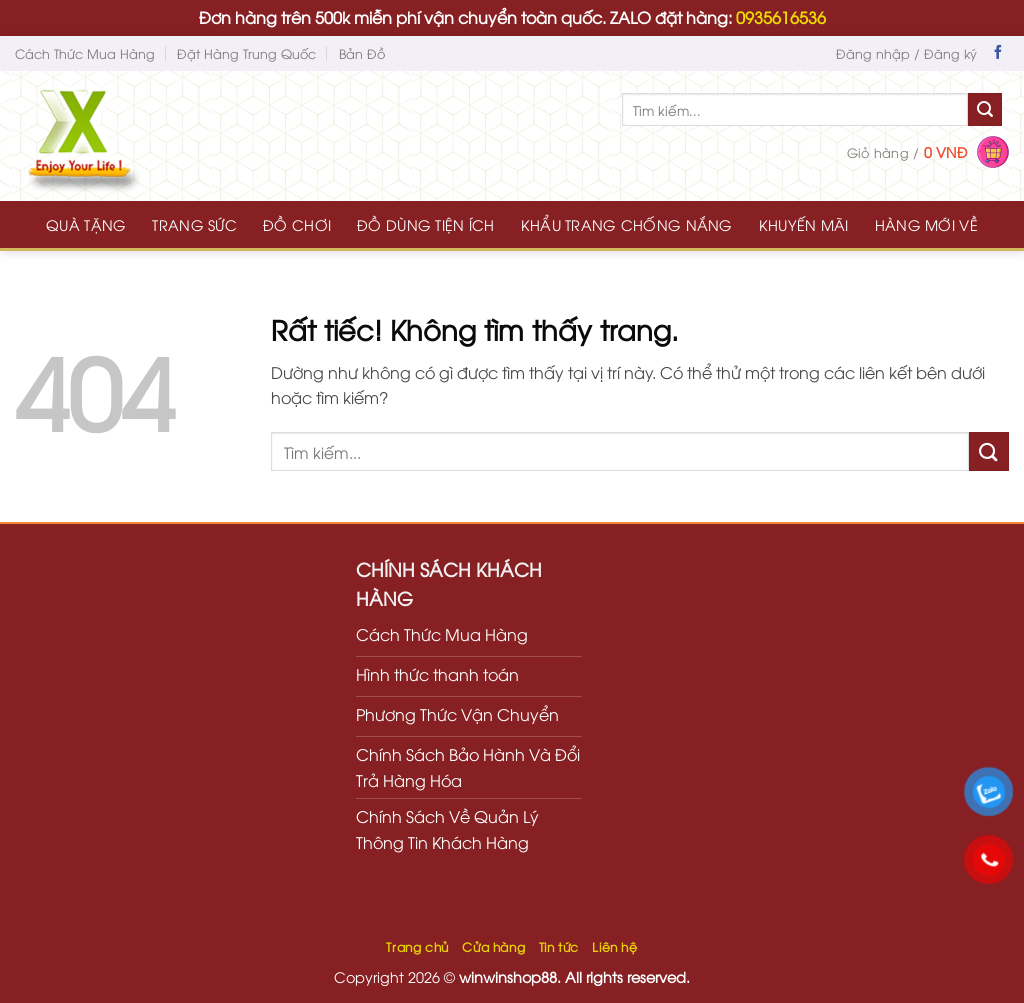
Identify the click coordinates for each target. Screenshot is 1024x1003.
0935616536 (781, 17)
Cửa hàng (493, 946)
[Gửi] (985, 110)
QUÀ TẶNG (86, 224)
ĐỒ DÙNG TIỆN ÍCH (426, 224)
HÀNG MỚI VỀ (926, 224)
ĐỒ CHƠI (297, 224)
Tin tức (559, 946)
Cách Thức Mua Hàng (85, 53)
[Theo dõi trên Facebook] (998, 54)
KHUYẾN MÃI (804, 224)
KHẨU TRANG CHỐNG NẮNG (627, 224)
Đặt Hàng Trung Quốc (246, 53)
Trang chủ (417, 946)
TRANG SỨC (194, 224)
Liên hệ (614, 946)
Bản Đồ (362, 53)
